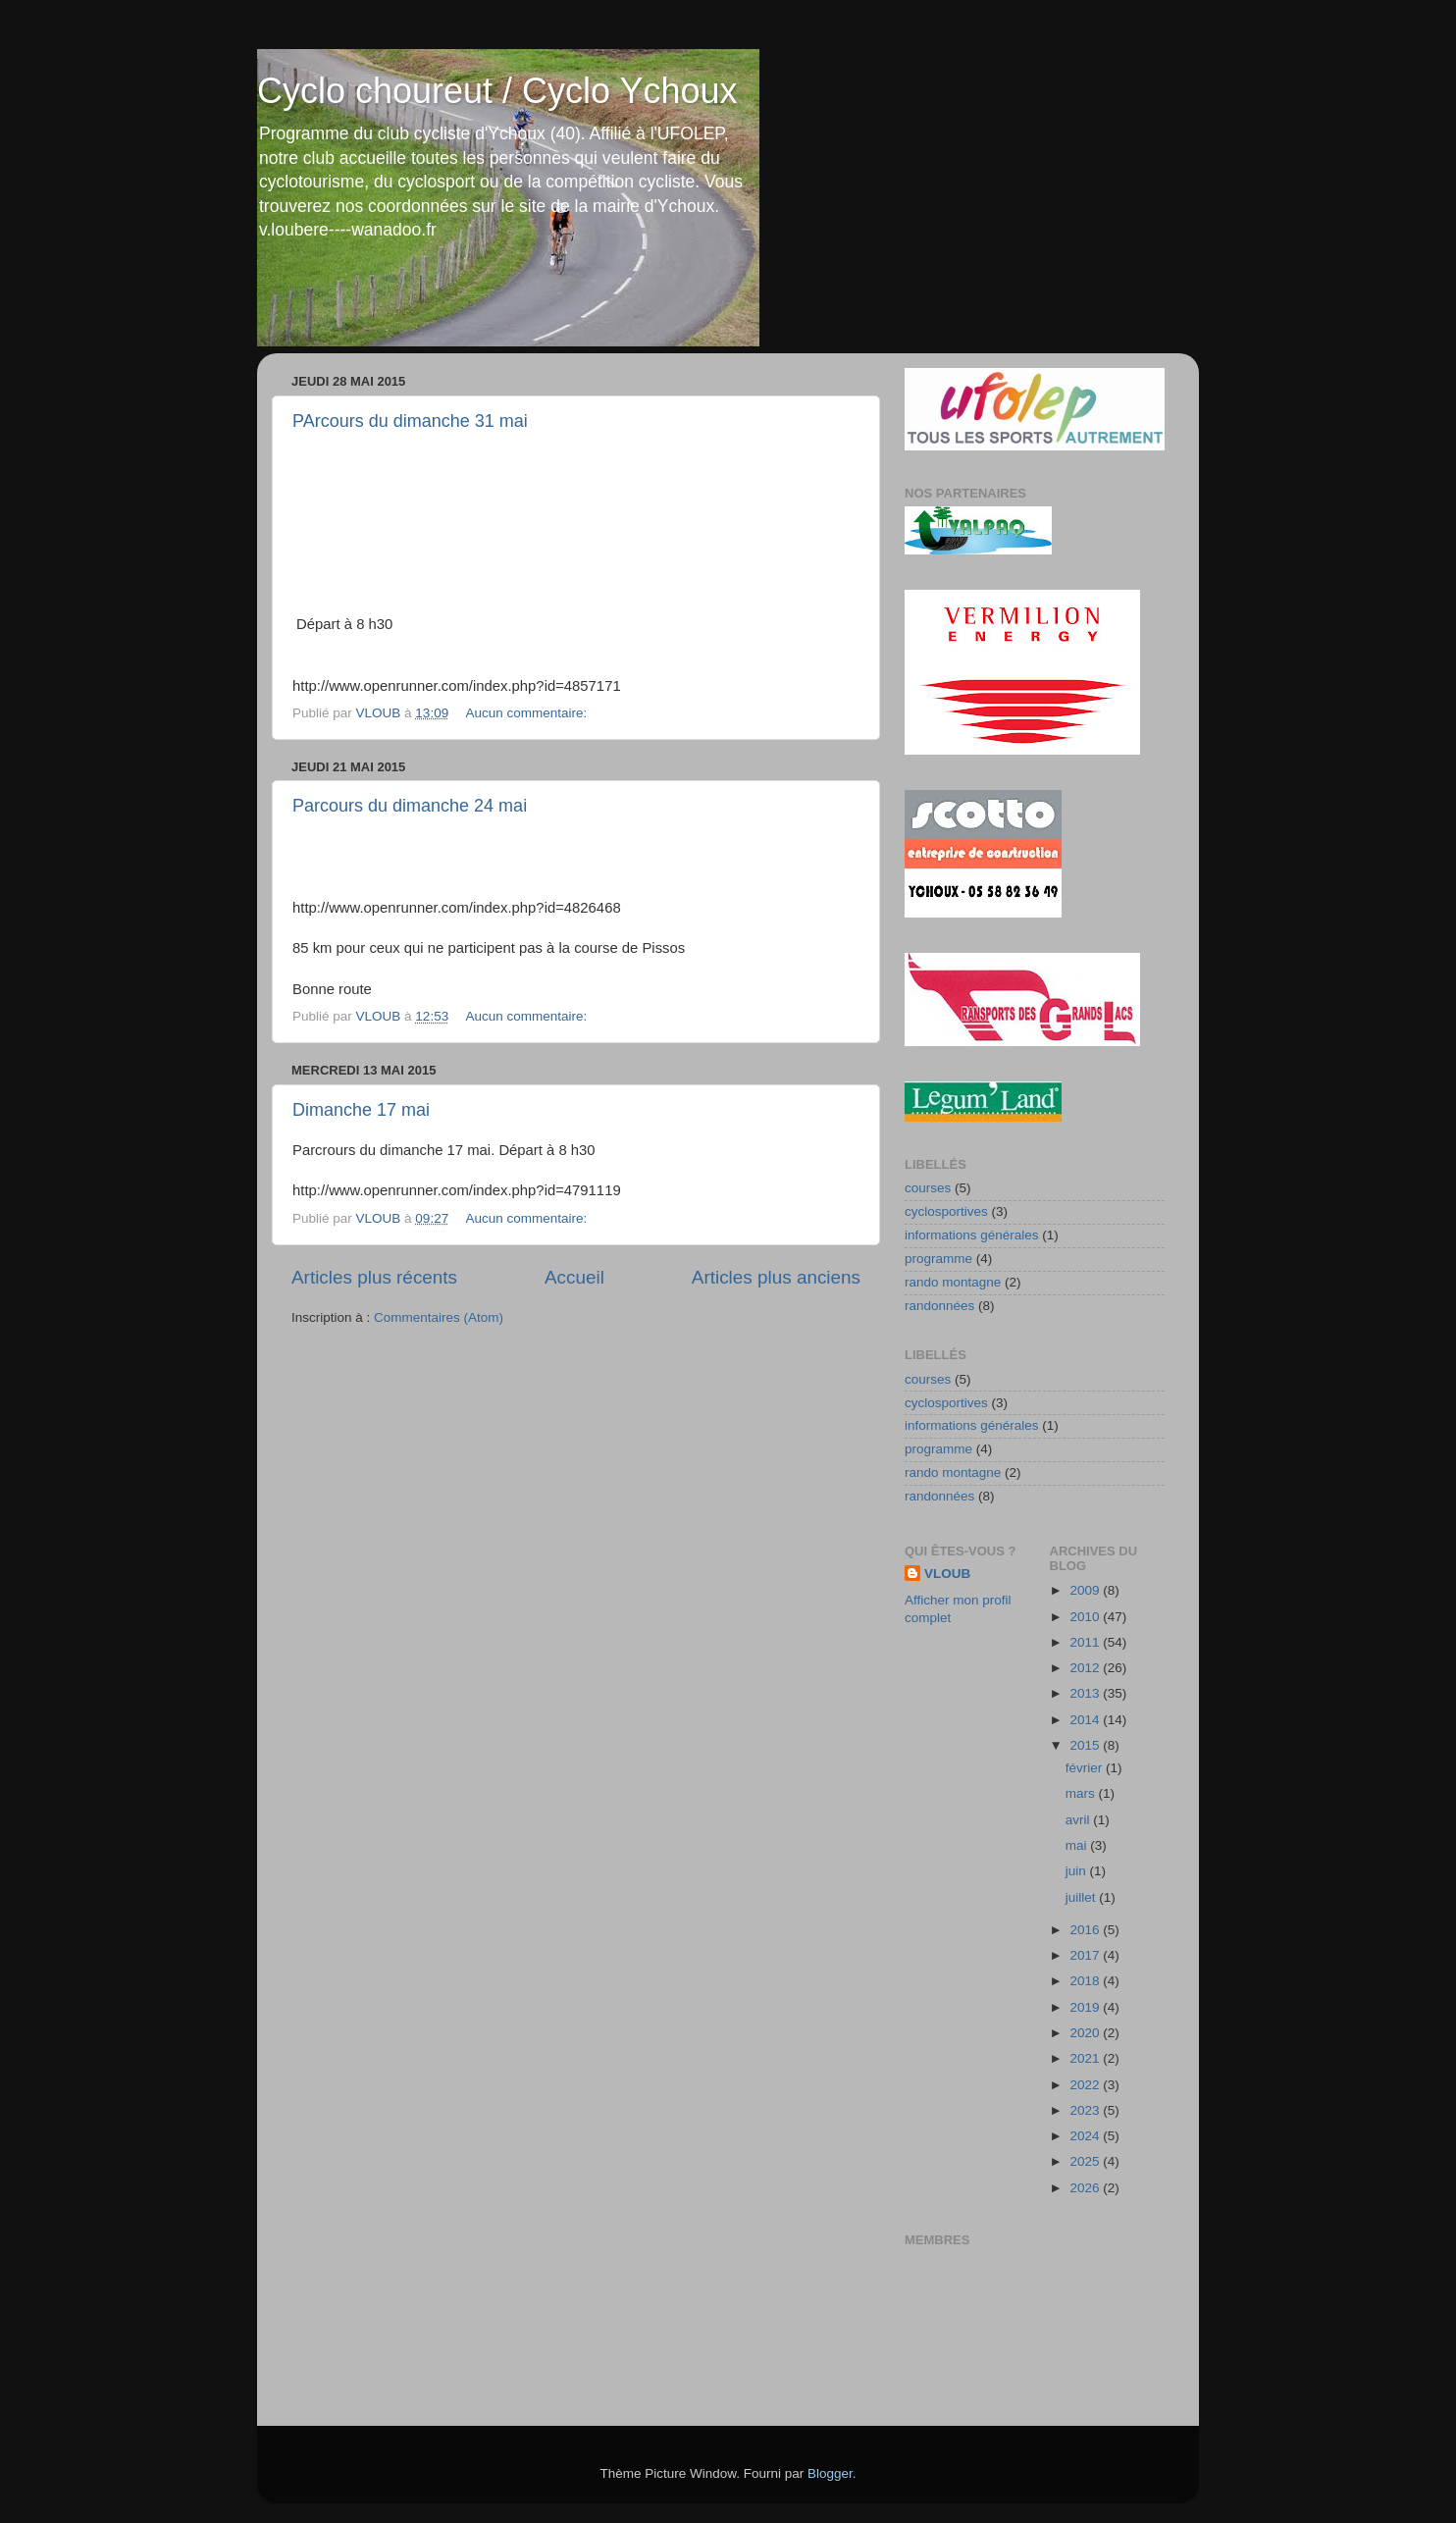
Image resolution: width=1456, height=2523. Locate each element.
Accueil (574, 1277)
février (1086, 1768)
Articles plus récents (374, 1277)
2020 (1086, 2032)
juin (1078, 1871)
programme (938, 1258)
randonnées (939, 1305)
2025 (1086, 2161)
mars (1082, 1793)
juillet (1083, 1897)
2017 (1086, 1955)
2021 (1086, 2058)
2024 (1086, 2136)
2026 (1086, 2188)
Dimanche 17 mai (361, 1110)
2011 (1086, 1642)
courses (928, 1188)
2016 (1086, 1929)
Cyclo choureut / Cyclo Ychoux (497, 91)
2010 (1086, 1616)
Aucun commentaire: (528, 713)
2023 (1086, 2110)
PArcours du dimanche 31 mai (410, 421)
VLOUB (947, 1573)
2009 (1086, 1590)
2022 (1086, 2084)
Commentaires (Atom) (438, 1317)
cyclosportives (946, 1211)
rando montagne (953, 1282)
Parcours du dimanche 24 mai (409, 805)
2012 (1086, 1667)
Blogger (830, 2473)
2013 (1086, 1693)
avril (1080, 1820)
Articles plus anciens (776, 1277)
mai (1078, 1845)
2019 (1086, 2007)
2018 (1086, 1980)
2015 (1086, 1745)
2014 (1086, 1719)
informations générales (972, 1235)
